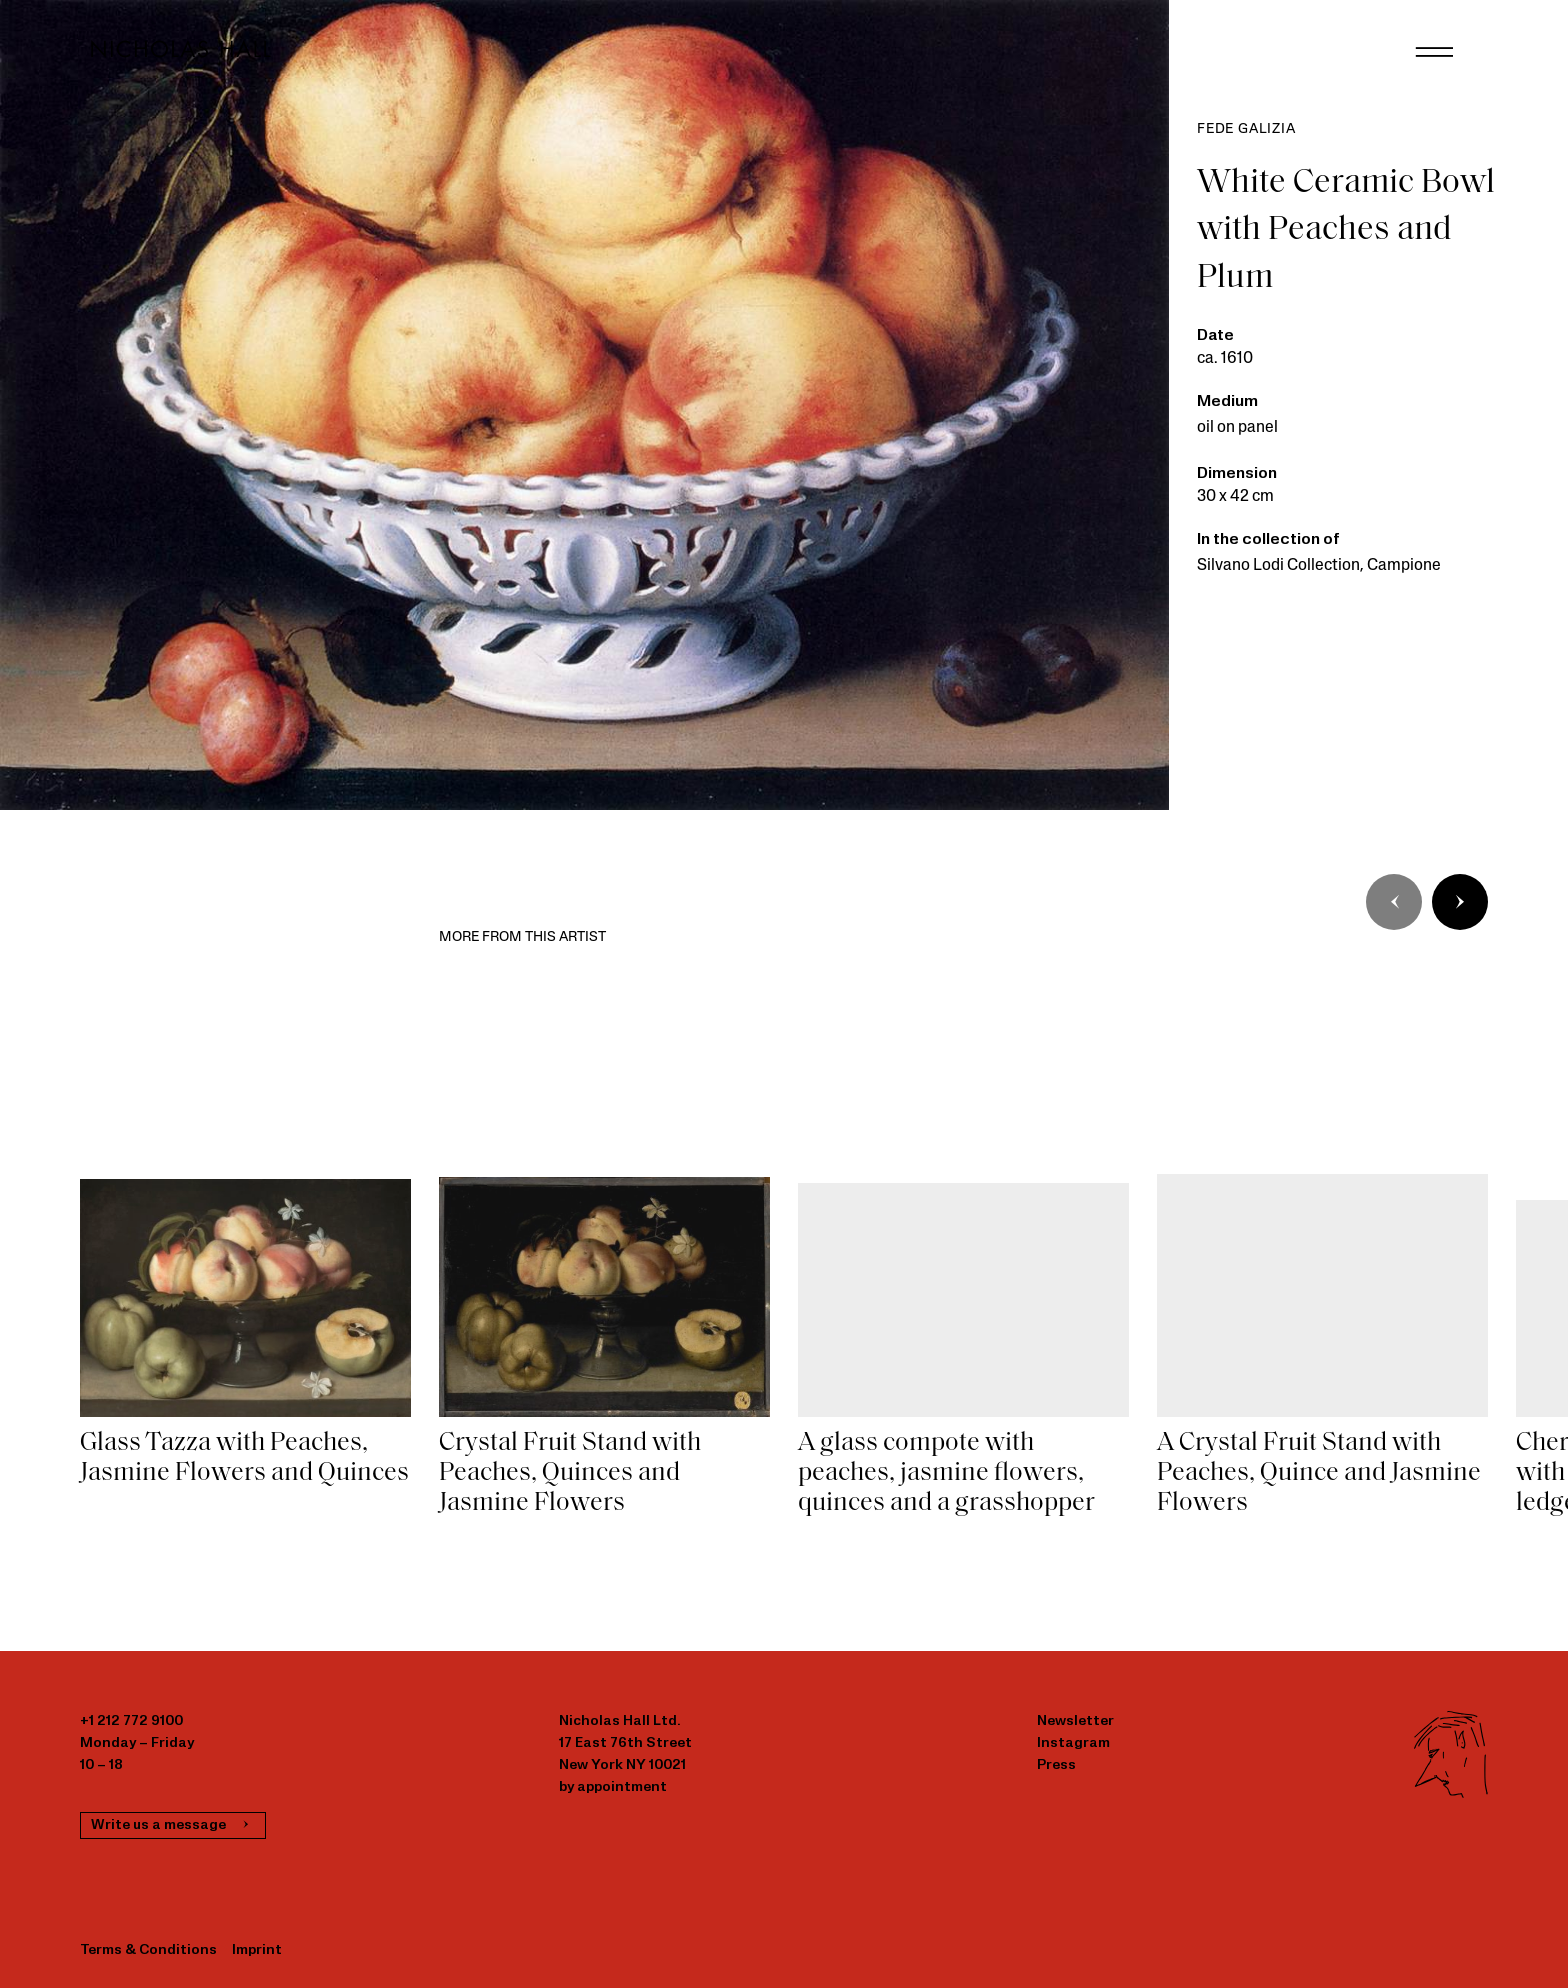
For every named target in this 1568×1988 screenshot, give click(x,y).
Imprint (257, 1950)
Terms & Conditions (148, 1950)
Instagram (1073, 1743)
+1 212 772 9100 (131, 1721)
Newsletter (1075, 1721)
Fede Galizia (1246, 129)
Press (1056, 1765)
